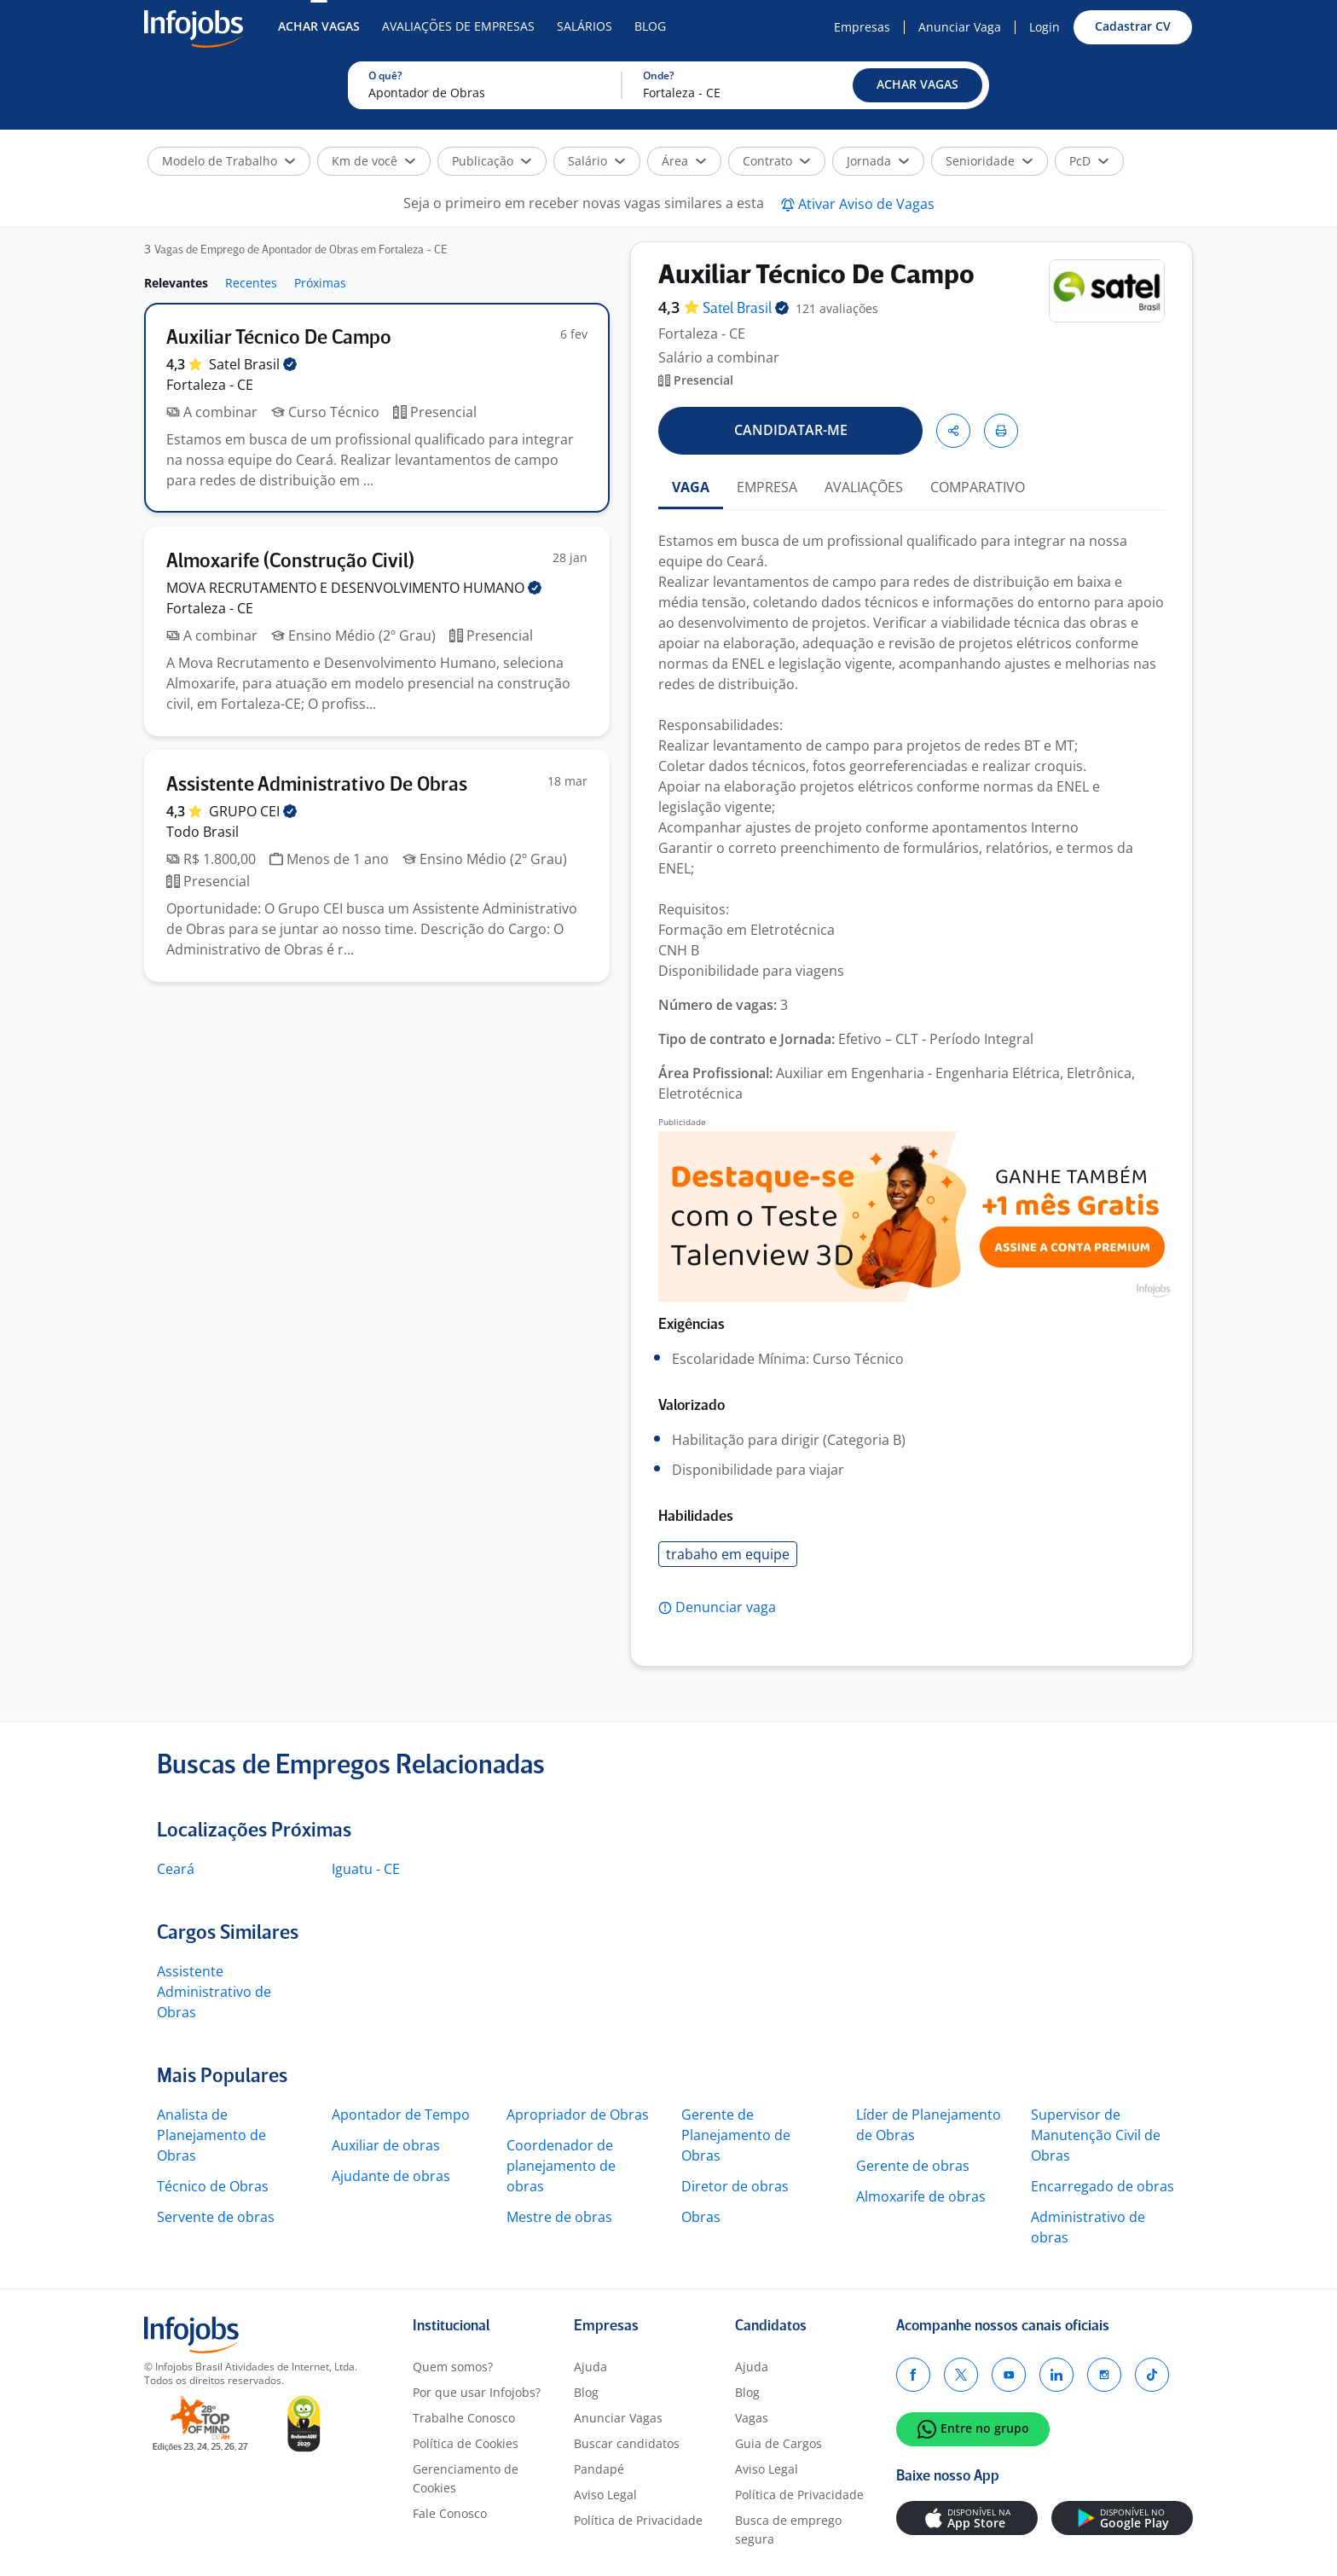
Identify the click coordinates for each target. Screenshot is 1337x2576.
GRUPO (253, 811)
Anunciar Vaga (959, 27)
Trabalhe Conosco (464, 2418)
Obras (701, 2217)
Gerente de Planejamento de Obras (735, 2135)
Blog (650, 26)
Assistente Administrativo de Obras (214, 1992)
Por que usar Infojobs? (477, 2392)
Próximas (320, 283)
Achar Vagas (319, 26)
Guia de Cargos (778, 2443)
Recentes (251, 283)
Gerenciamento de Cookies (465, 2478)
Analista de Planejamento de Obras (211, 2135)
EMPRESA (767, 487)
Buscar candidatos (627, 2443)
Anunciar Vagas (618, 2418)
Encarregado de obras (1102, 2186)
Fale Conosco (450, 2513)
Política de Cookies (465, 2443)
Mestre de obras (559, 2217)
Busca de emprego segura (788, 2529)
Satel (253, 364)
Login (1044, 27)
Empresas (862, 27)
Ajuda (590, 2366)
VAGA (690, 487)
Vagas (751, 2418)
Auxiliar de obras (386, 2145)
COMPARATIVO (977, 487)
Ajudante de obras (391, 2176)
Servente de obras (216, 2217)
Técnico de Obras (213, 2186)
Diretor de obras (735, 2186)
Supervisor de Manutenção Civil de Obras (1095, 2135)
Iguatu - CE (366, 1868)
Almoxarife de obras (921, 2196)
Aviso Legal (605, 2494)
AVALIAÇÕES (864, 487)
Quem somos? (453, 2366)
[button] (917, 85)
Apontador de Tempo (401, 2114)
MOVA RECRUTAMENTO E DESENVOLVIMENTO (353, 587)
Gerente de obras (912, 2165)
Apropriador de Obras (577, 2114)
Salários (584, 26)
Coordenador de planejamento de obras (561, 2166)
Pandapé (599, 2469)
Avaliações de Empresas (458, 26)
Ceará (175, 1868)
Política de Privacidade (638, 2520)
